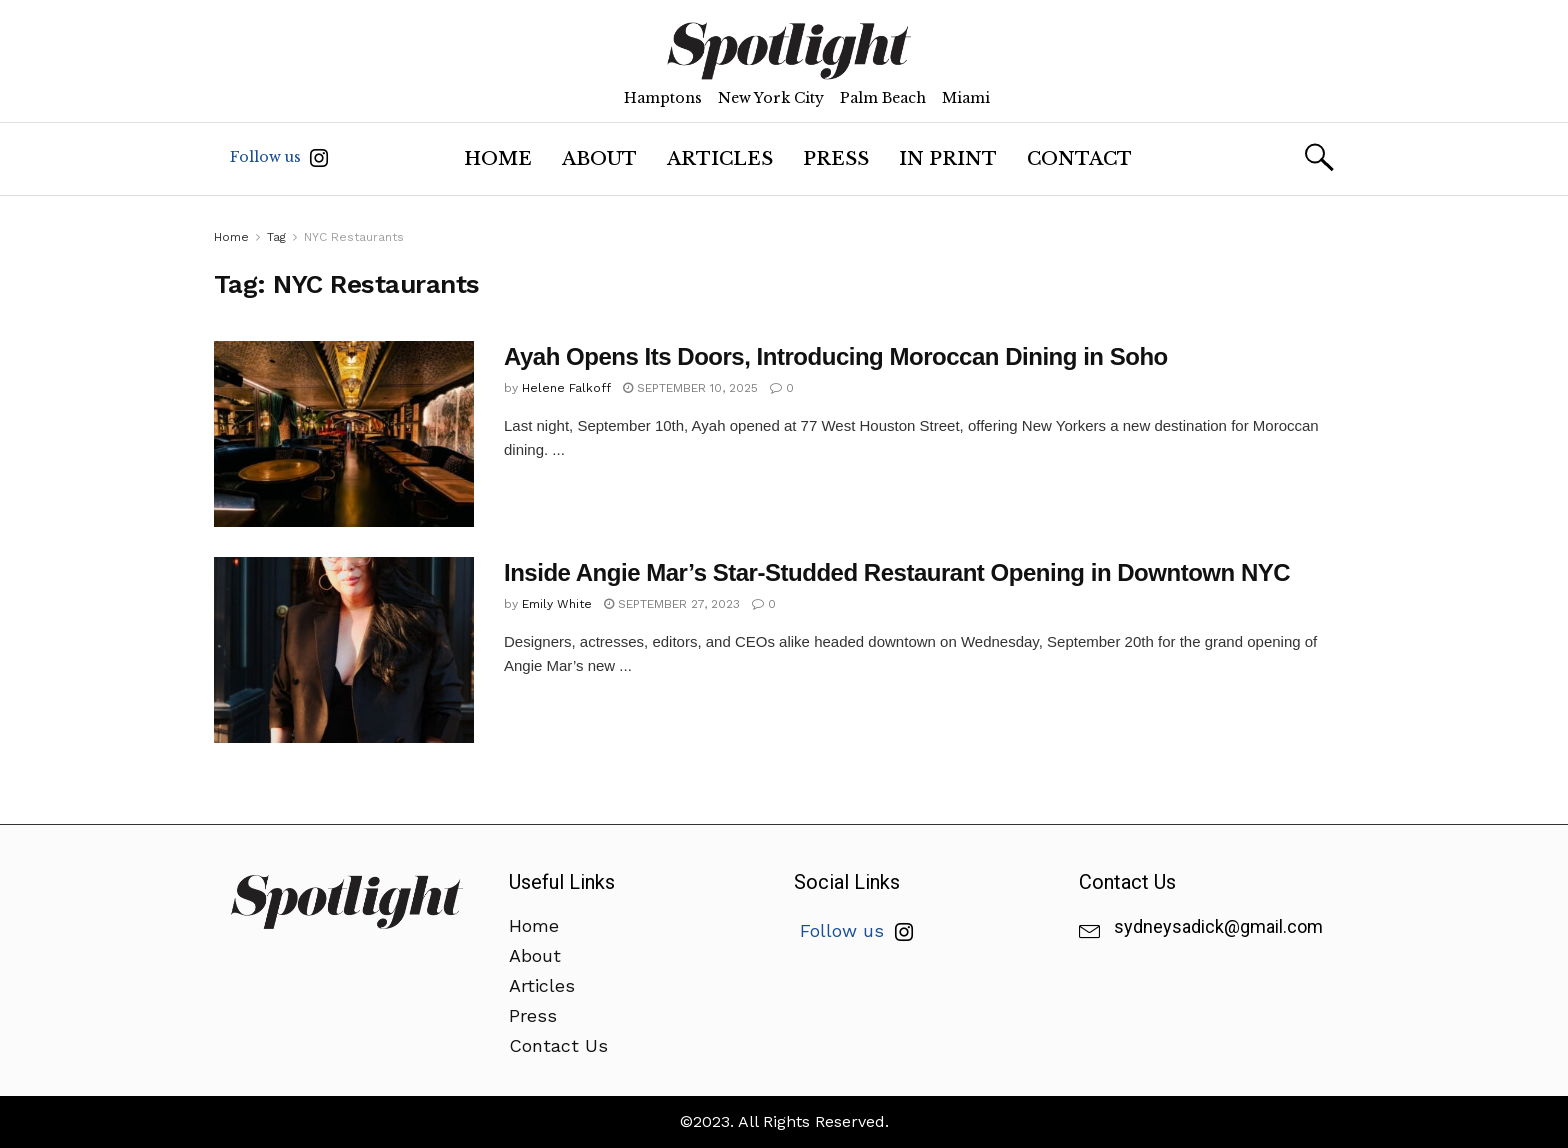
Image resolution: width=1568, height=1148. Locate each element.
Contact (1079, 159)
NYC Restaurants (354, 237)
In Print (948, 159)
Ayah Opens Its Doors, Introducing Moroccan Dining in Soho (836, 356)
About (599, 159)
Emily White (557, 604)
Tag (276, 237)
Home (498, 159)
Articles (720, 159)
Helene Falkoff (566, 388)
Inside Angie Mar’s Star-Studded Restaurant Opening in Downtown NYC (897, 572)
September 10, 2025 (690, 388)
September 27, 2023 (672, 604)
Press (836, 159)
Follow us (279, 157)
